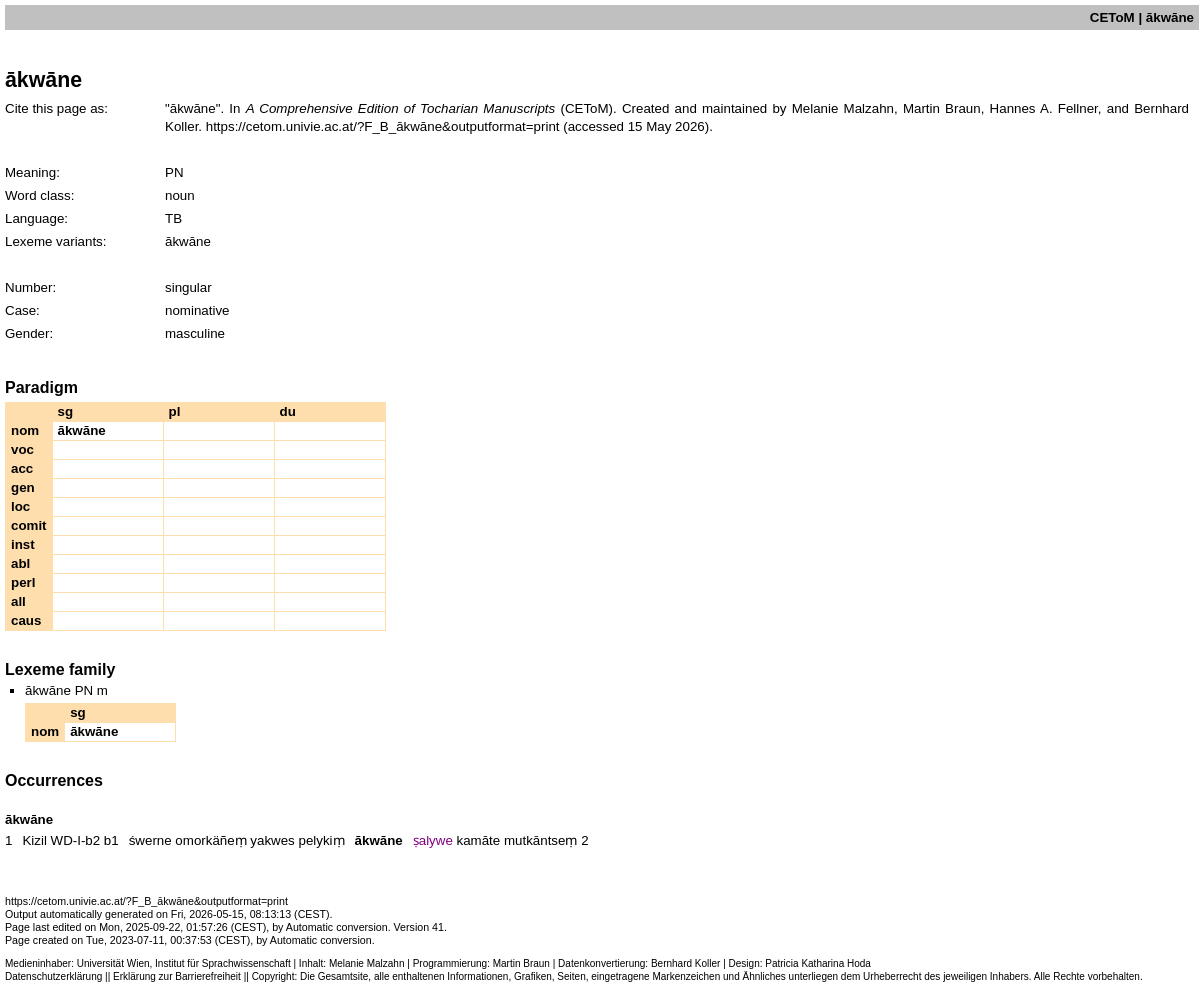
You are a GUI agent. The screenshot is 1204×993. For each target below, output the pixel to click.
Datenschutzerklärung (53, 976)
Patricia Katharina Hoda (818, 963)
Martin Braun (521, 963)
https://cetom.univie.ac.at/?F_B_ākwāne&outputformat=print (383, 126)
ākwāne (379, 840)
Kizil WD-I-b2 (61, 840)
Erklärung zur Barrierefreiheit (177, 976)
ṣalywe (433, 840)
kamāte (479, 840)
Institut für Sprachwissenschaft (223, 963)
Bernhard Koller (685, 963)
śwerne (150, 840)
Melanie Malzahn (367, 963)
